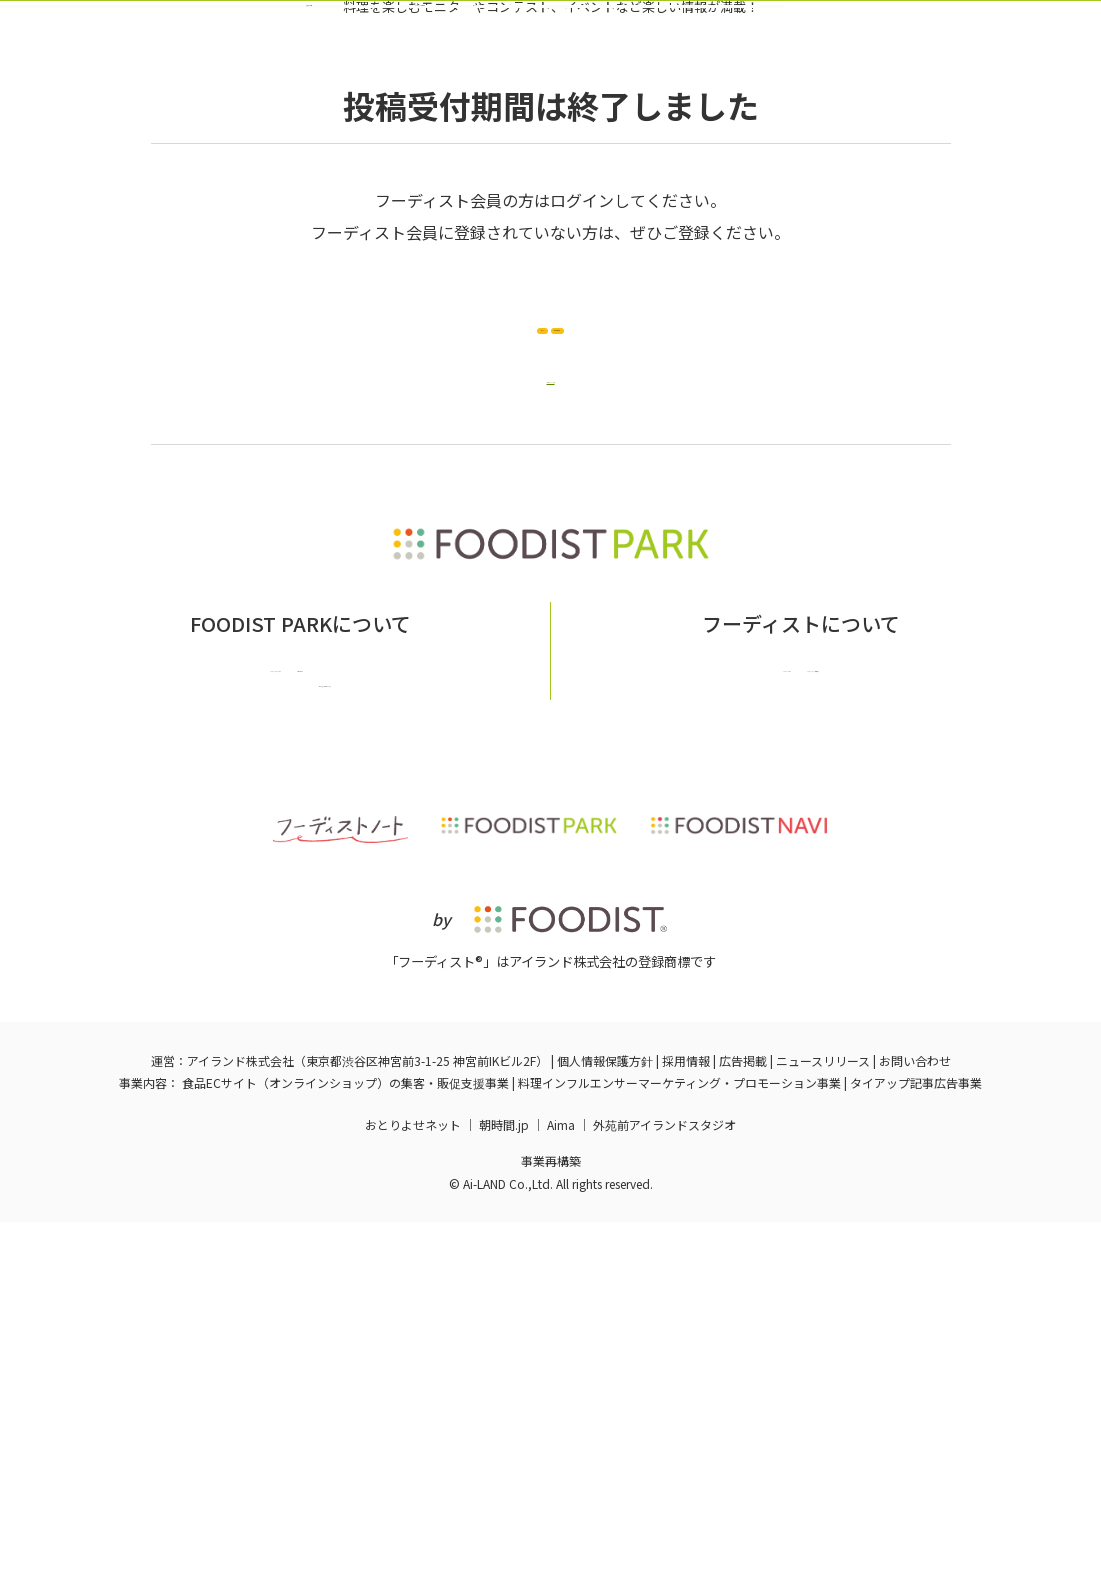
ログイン (795, 152)
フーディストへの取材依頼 (868, 1020)
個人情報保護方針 (605, 1431)
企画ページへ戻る (551, 612)
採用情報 (686, 1431)
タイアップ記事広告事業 (916, 1453)
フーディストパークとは (247, 1020)
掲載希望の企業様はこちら (300, 1050)
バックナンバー (467, 152)
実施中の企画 (322, 152)
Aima (561, 1494)
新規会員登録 (699, 537)
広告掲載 (743, 1431)
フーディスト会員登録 (642, 152)
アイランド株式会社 (240, 1431)
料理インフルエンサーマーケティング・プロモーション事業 (679, 1453)
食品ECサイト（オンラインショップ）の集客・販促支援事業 (345, 1453)
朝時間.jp (504, 1494)
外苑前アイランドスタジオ (664, 1494)
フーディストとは (703, 1020)
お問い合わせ (390, 1020)
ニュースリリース (823, 1431)
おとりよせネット (413, 1494)
